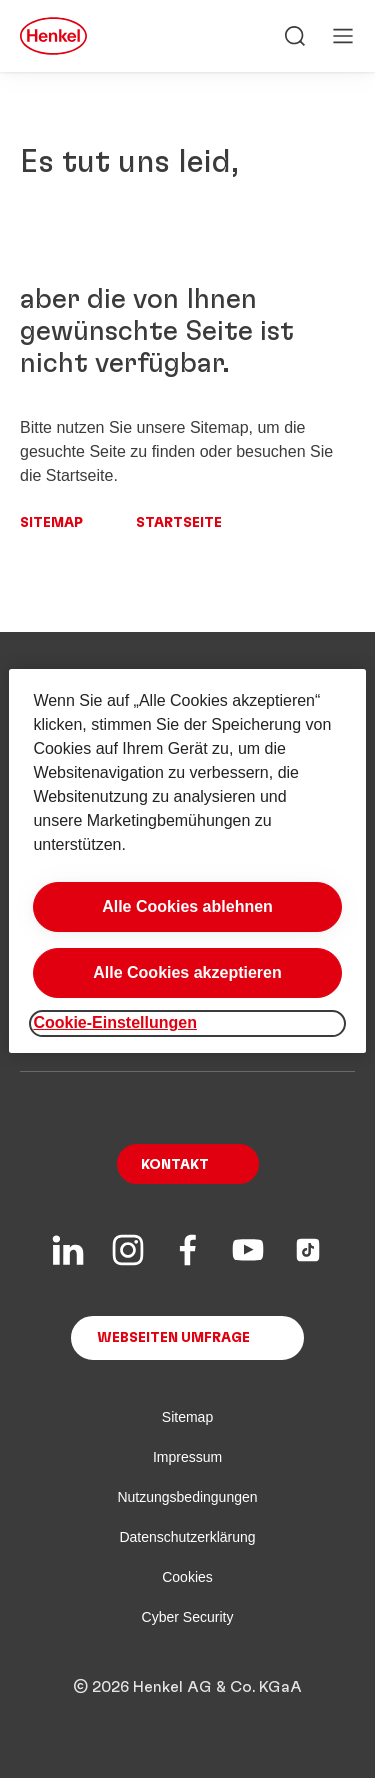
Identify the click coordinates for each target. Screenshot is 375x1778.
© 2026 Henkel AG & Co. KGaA (187, 1687)
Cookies (187, 1577)
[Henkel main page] (53, 36)
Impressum (187, 1457)
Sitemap (51, 523)
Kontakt (175, 1165)
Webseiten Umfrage (173, 1338)
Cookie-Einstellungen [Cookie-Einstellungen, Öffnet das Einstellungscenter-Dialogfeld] (115, 1022)
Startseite (179, 523)
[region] (187, 860)
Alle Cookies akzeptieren (187, 972)
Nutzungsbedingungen (187, 1497)
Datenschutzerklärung (187, 1537)
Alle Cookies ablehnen (187, 906)
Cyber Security (188, 1617)
